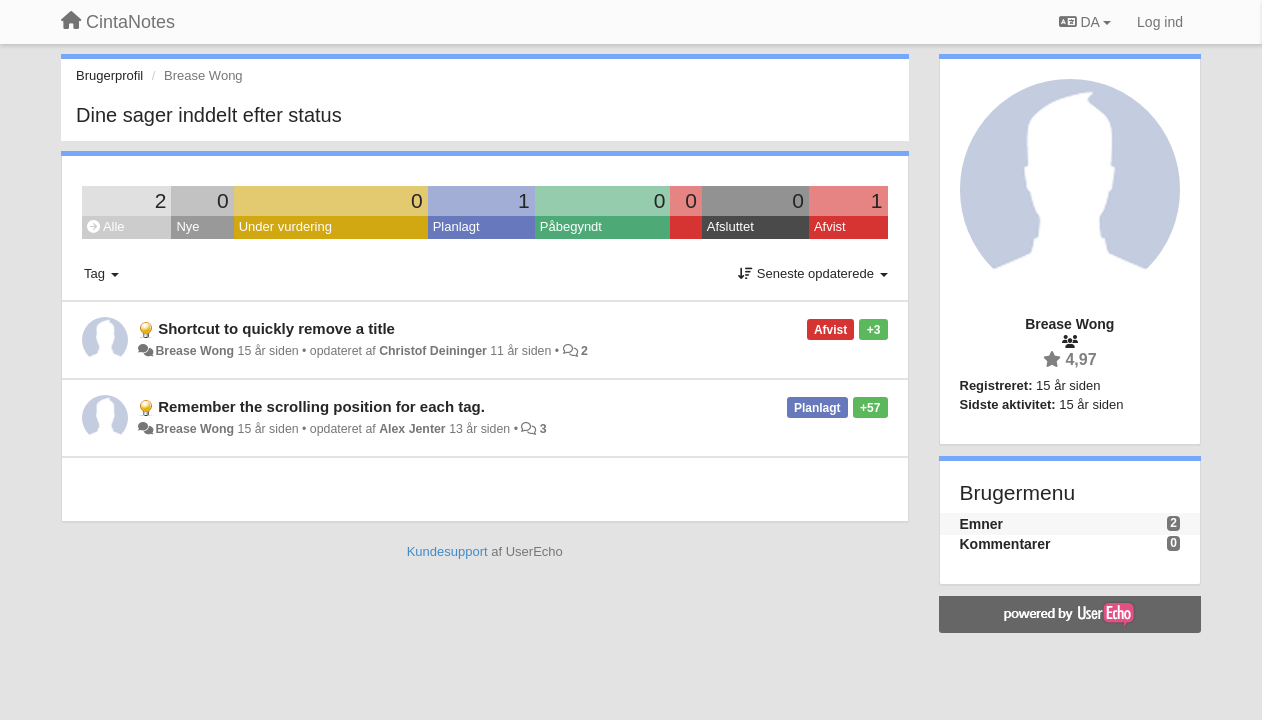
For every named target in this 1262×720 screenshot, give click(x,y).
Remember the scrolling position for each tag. (321, 406)
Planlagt (456, 226)
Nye (187, 226)
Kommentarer (1005, 544)
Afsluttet (730, 226)
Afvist (830, 226)
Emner (982, 524)
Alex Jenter (412, 429)
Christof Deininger (433, 351)
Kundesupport (447, 551)
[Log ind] (1160, 22)
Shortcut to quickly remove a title (276, 328)
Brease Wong (194, 351)
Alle (106, 226)
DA (1085, 22)
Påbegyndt (571, 226)
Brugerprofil (109, 75)
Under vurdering (285, 226)
